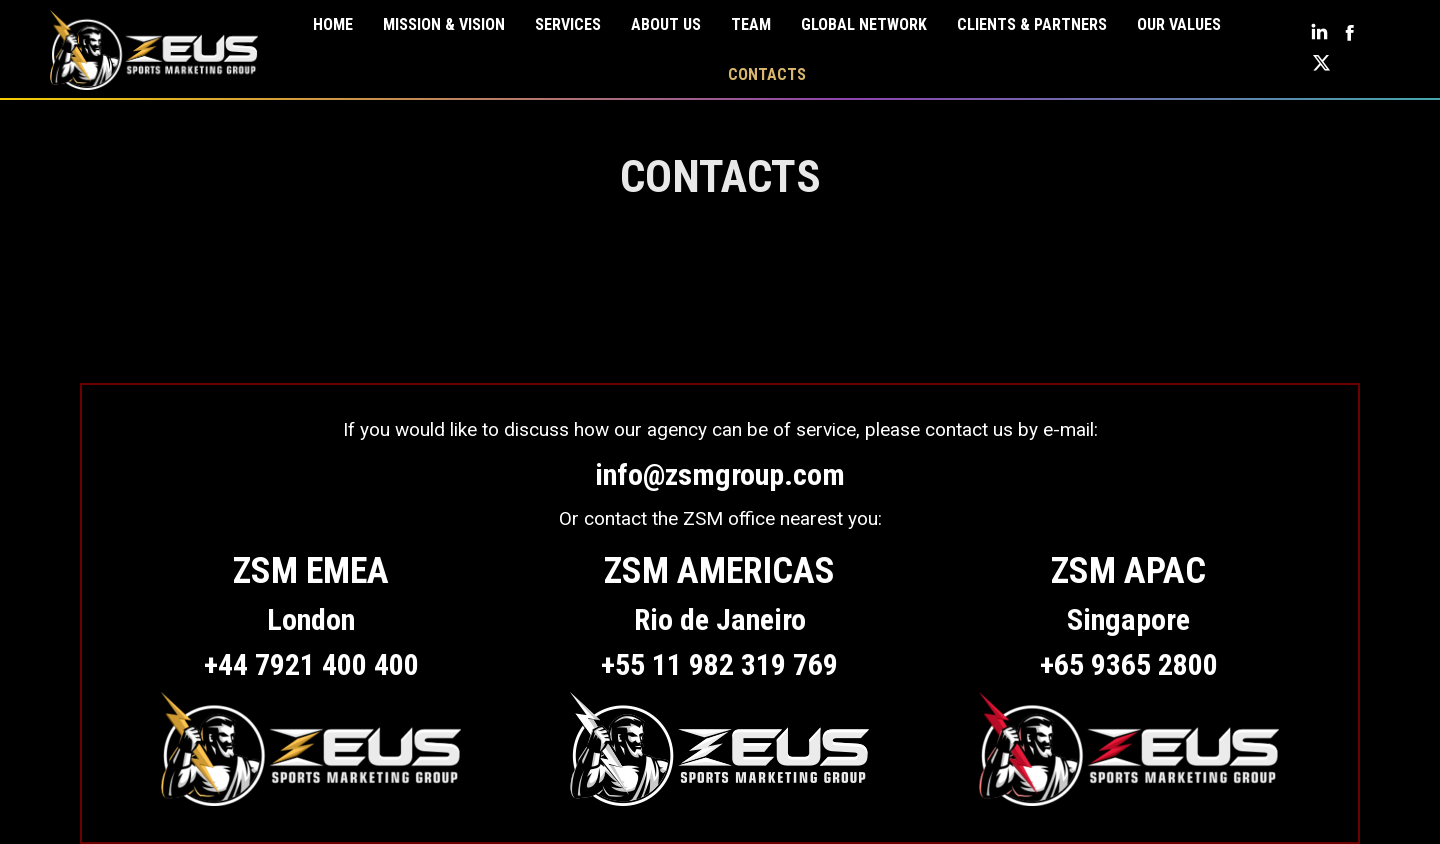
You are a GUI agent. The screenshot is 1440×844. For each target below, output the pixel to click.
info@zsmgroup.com (720, 474)
